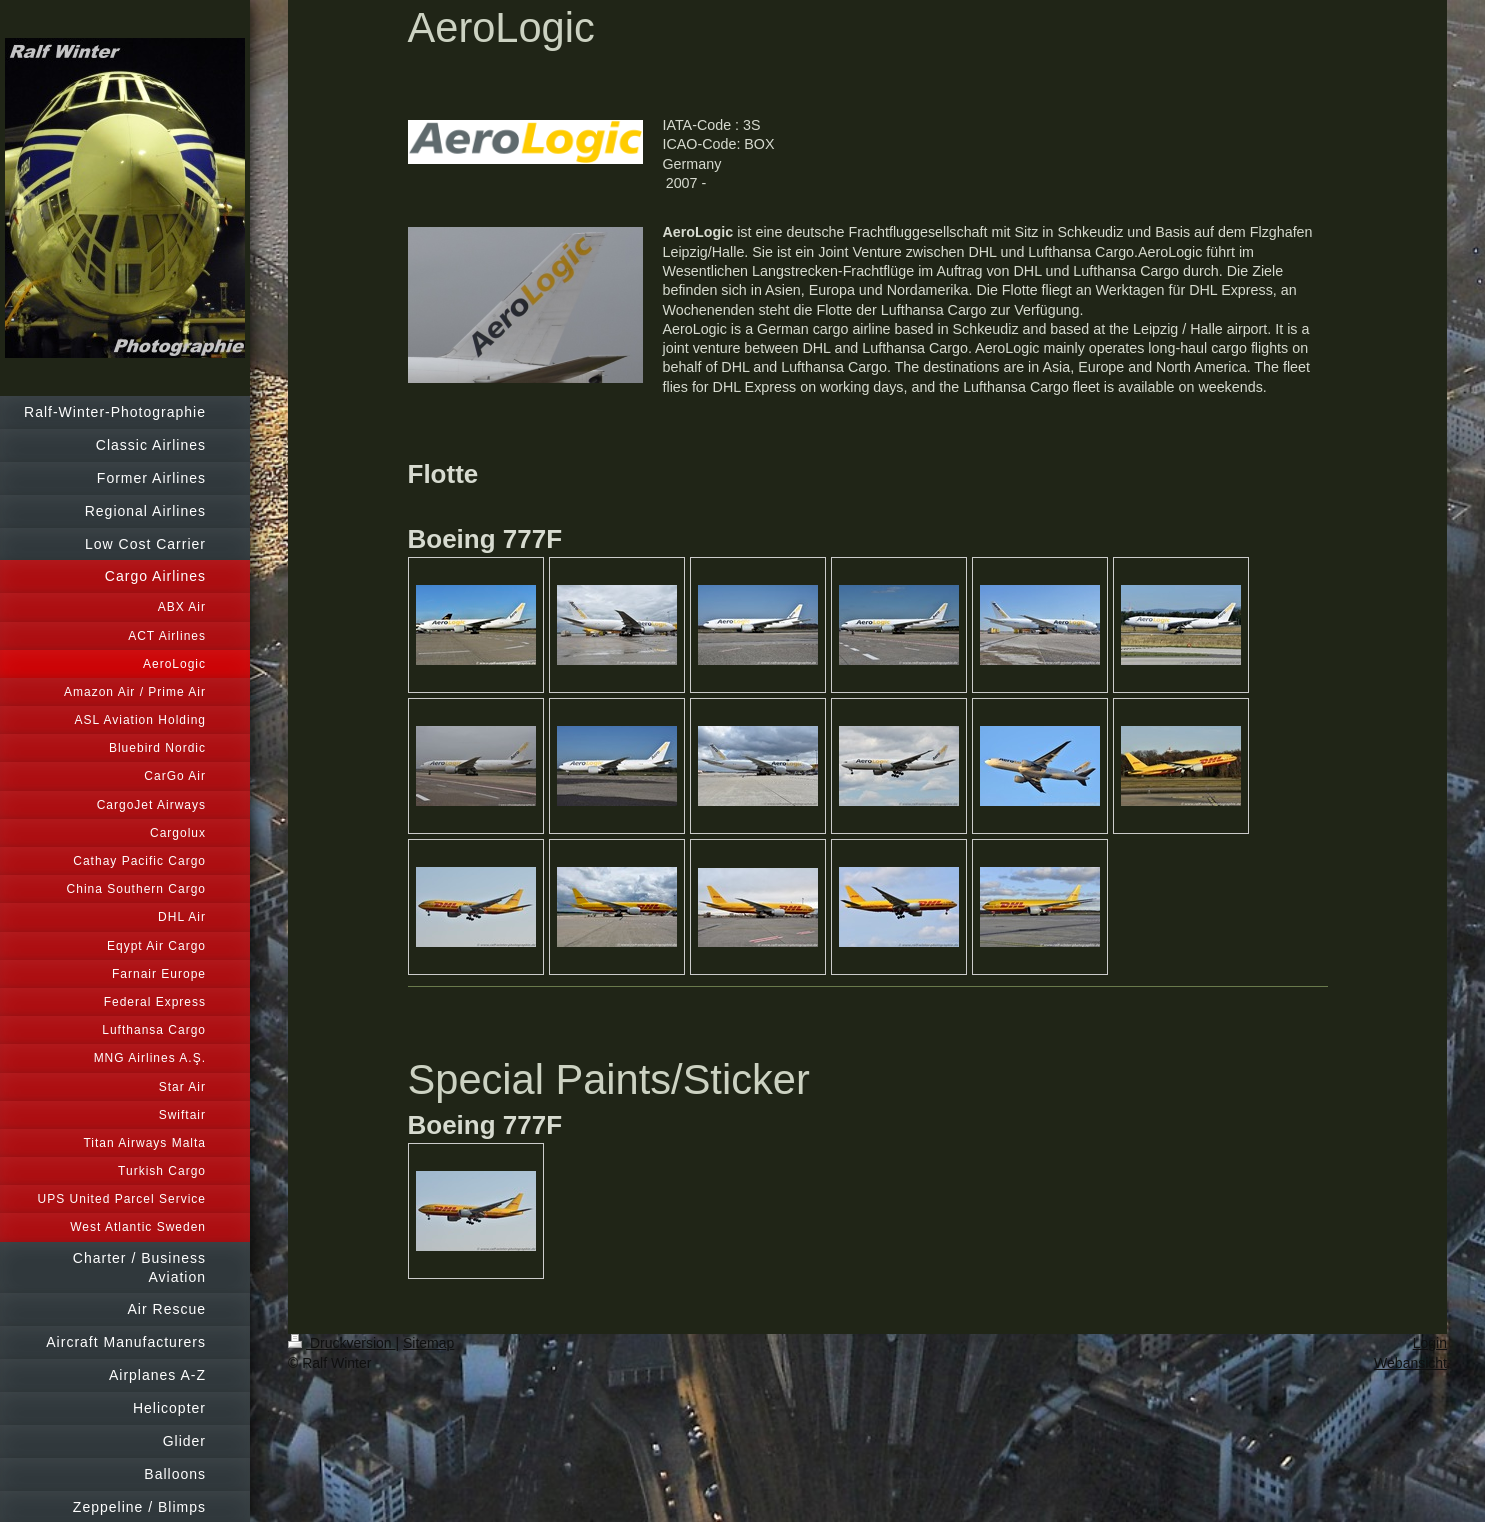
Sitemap (428, 1343)
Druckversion (341, 1343)
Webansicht (1410, 1363)
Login (1430, 1343)
